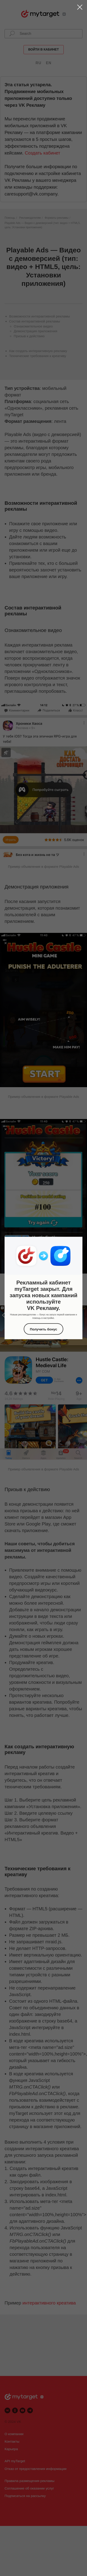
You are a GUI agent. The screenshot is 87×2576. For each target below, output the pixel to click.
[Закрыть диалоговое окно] (80, 7)
